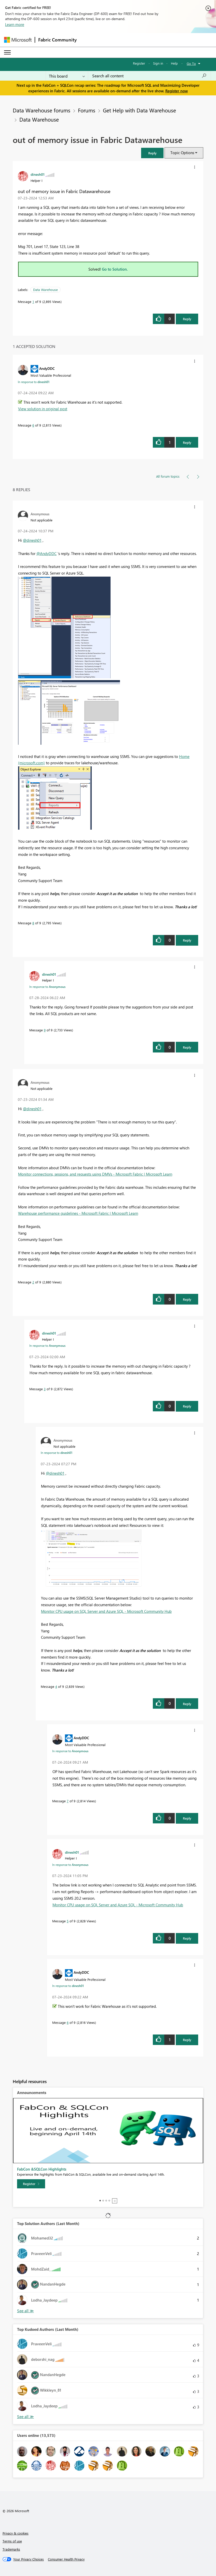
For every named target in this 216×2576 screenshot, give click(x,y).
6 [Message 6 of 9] (33, 425)
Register (139, 63)
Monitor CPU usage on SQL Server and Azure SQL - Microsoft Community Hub (106, 1611)
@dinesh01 (32, 540)
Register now (176, 90)
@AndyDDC (46, 553)
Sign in (158, 63)
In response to (33, 382)
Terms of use (12, 2541)
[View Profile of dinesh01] (38, 174)
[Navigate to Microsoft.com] (18, 40)
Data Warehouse (39, 119)
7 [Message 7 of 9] (68, 1801)
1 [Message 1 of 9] (33, 301)
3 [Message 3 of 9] (45, 1389)
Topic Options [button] (182, 152)
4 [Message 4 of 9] (56, 1686)
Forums (86, 110)
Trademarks (11, 2549)
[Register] (31, 2183)
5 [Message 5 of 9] (68, 1921)
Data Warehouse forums (41, 110)
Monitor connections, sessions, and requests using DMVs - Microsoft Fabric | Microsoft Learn (95, 1174)
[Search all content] (149, 76)
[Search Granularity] (67, 76)
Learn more (14, 24)
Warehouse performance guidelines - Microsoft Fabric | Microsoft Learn (78, 1213)
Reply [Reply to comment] (187, 442)
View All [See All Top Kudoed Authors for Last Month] (25, 2417)
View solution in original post (42, 408)
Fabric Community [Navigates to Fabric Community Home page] (57, 40)
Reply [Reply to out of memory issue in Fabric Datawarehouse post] (187, 319)
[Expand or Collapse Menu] (7, 52)
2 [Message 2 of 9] (33, 1282)
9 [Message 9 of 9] (45, 1030)
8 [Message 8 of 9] (33, 923)
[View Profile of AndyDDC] (47, 368)
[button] (152, 153)
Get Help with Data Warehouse (139, 110)
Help (174, 63)
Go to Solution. (115, 269)
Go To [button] (191, 63)
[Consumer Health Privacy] (66, 2559)
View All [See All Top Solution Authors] (25, 2311)
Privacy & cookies (16, 2533)
